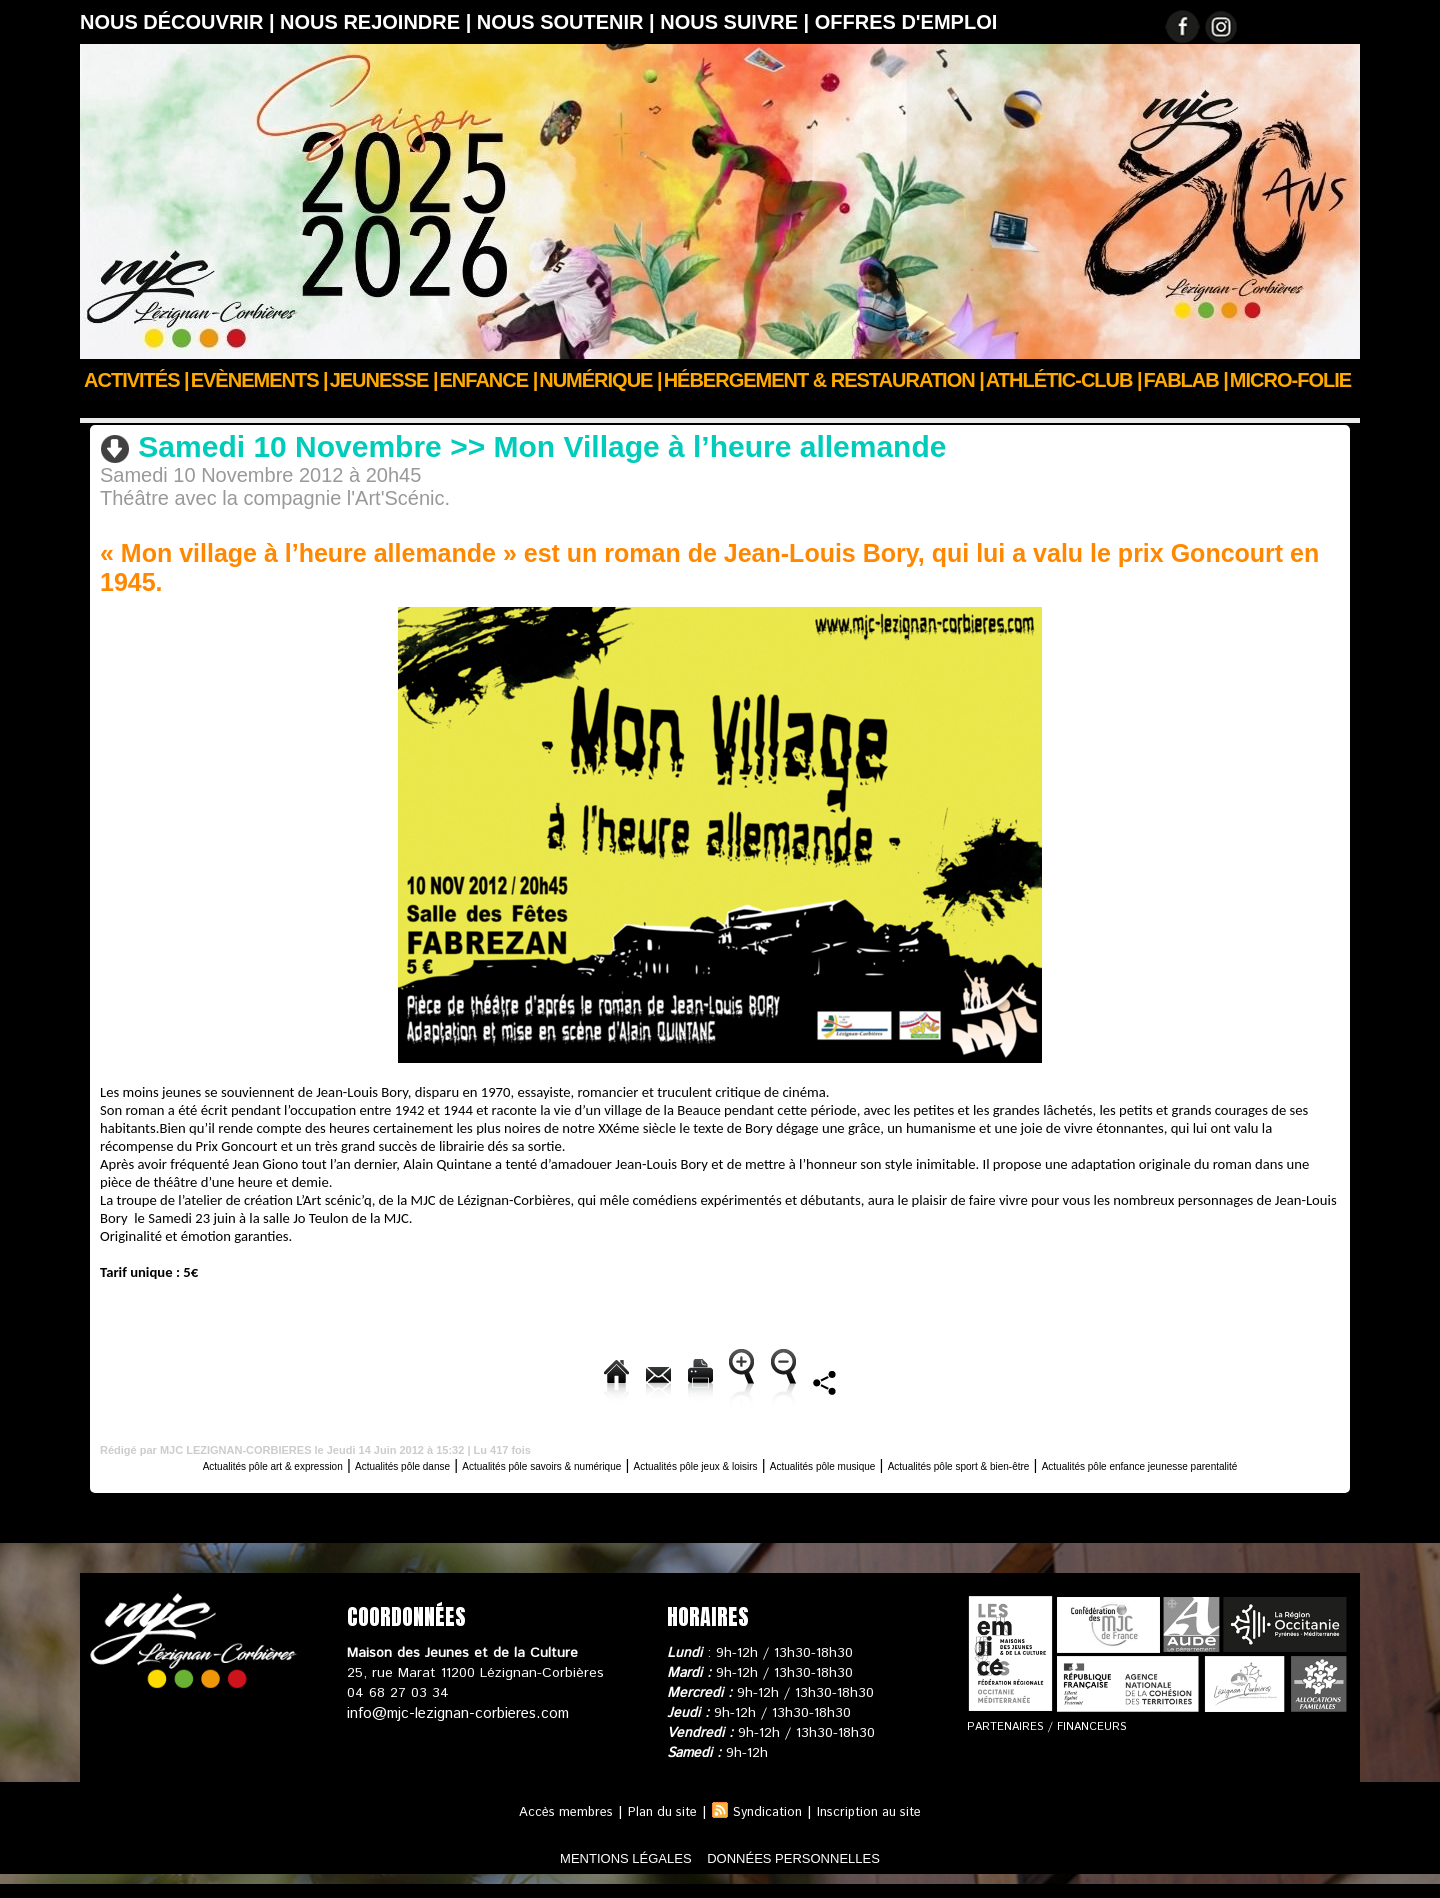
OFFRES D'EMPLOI (906, 22)
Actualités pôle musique (1015, 1461)
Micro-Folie (1290, 380)
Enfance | (489, 380)
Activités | (136, 380)
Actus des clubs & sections (231, 407)
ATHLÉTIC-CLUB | (1064, 380)
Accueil (103, 407)
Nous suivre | (737, 22)
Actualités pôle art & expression (440, 407)
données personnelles (823, 1871)
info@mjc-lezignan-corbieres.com (452, 1727)
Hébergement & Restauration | (824, 380)
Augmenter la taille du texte (777, 1378)
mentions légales (594, 1871)
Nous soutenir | (568, 22)
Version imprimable (576, 1378)
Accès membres (553, 1826)
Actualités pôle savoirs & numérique (608, 1461)
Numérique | (600, 380)
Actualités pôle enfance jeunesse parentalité (720, 1478)
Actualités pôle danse (406, 1461)
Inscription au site (880, 1826)
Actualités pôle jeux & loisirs (832, 1461)
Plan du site (658, 1826)
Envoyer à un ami (409, 1378)
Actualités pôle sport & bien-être (1212, 1461)
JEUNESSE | (384, 380)
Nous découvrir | (180, 22)
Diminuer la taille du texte (998, 1378)
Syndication (770, 1826)
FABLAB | (1186, 380)
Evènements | (259, 380)
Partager (1155, 1378)
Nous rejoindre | (378, 22)
